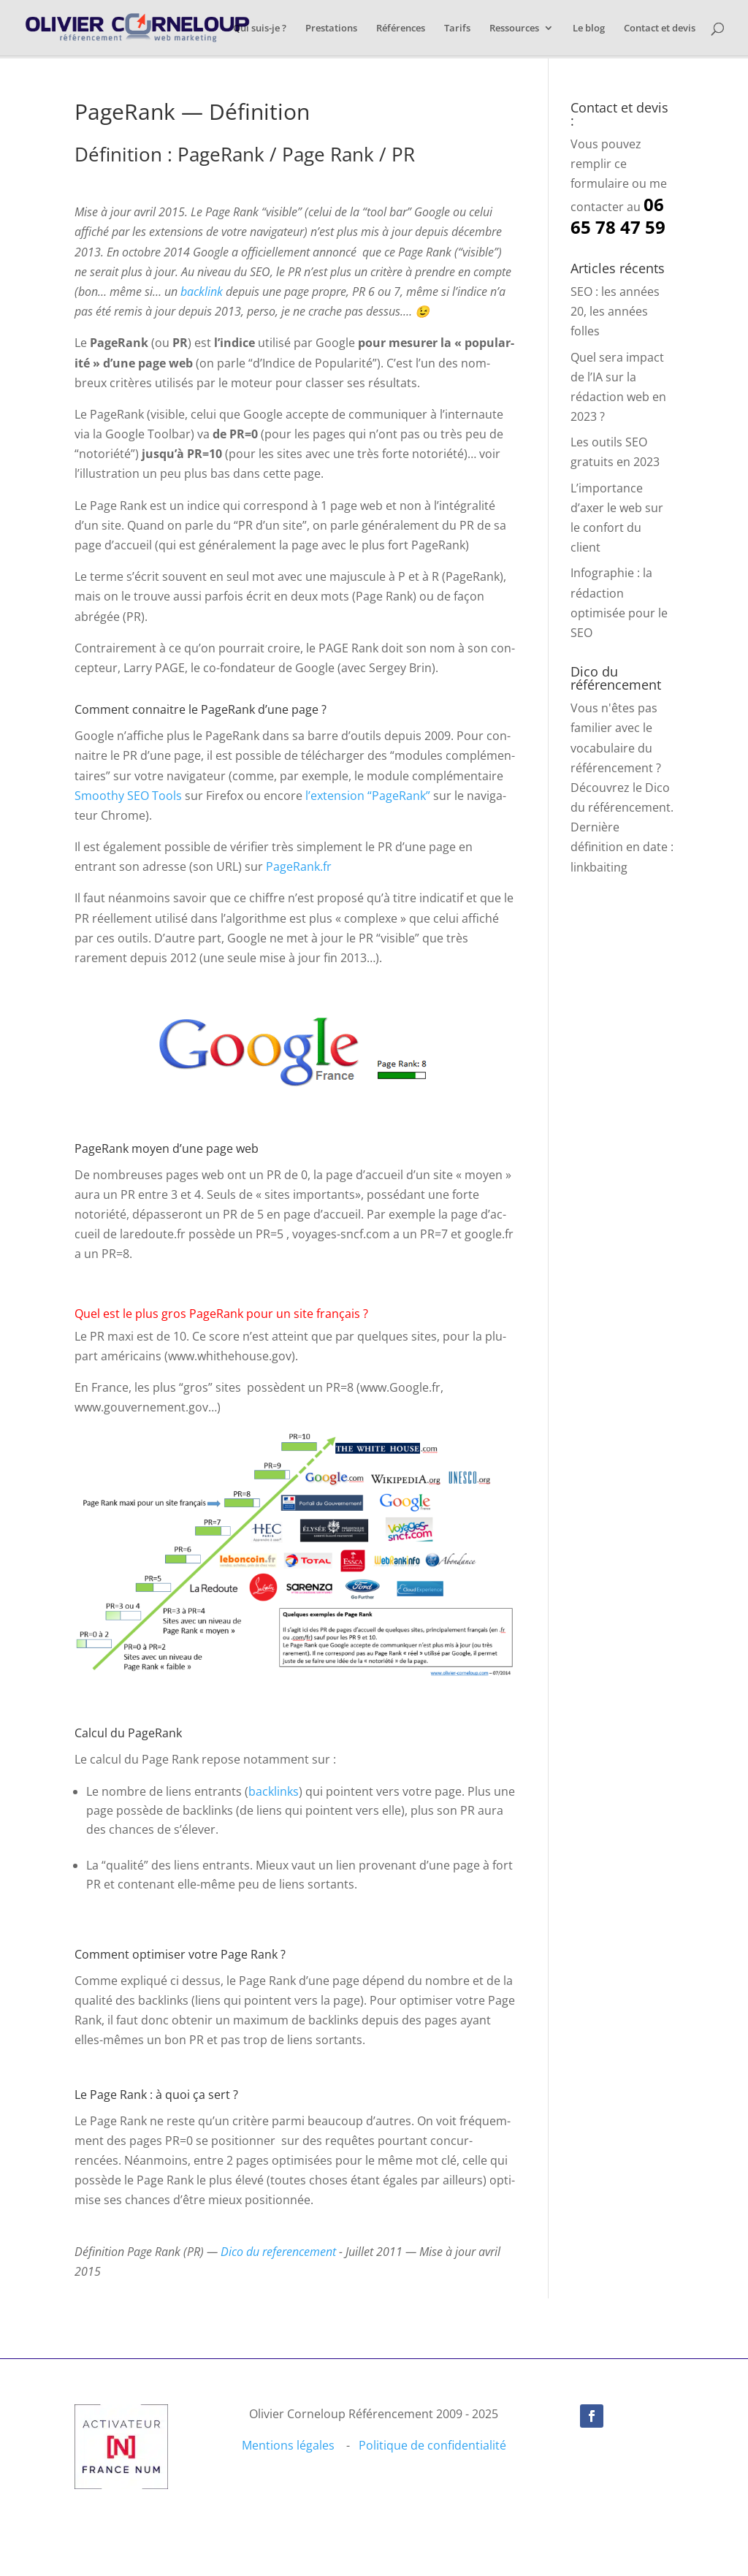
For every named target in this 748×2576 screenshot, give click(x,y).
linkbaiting (598, 867)
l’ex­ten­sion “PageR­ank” (367, 796)
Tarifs (457, 28)
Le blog (589, 28)
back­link (201, 291)
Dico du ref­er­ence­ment (280, 2252)
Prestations (331, 28)
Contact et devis (659, 28)
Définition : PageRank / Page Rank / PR (245, 154)
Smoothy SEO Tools (128, 796)
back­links (273, 1791)
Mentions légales (288, 2445)
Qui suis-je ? (259, 28)
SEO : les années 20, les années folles (615, 311)
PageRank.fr (299, 866)
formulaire (599, 183)
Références (400, 28)
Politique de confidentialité (432, 2445)
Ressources (514, 28)
